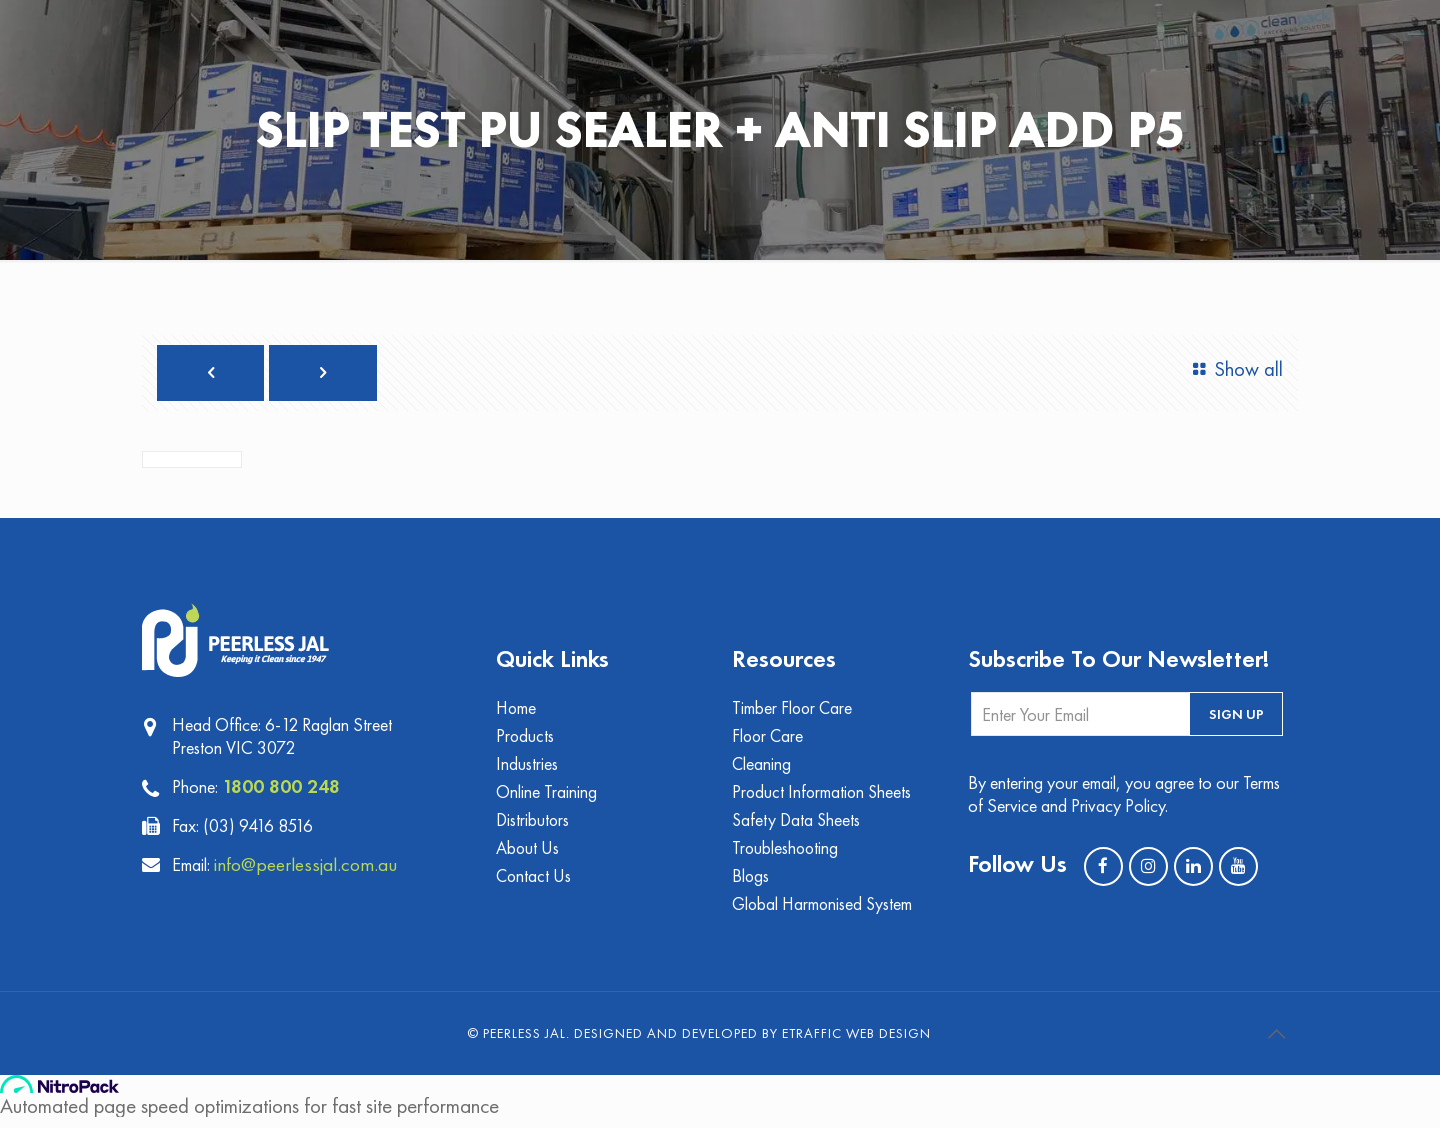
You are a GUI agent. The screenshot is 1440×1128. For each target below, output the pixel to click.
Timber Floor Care (793, 711)
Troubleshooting (786, 856)
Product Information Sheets (823, 798)
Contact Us (534, 885)
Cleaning (762, 769)
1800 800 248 (281, 788)
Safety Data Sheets (797, 827)
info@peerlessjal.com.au (310, 866)
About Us (528, 856)
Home (517, 711)
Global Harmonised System (824, 914)
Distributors (533, 827)
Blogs (751, 885)
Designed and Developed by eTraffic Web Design (752, 1044)
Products (525, 740)
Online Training (546, 798)
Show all (1234, 369)
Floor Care (769, 740)
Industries (527, 769)
